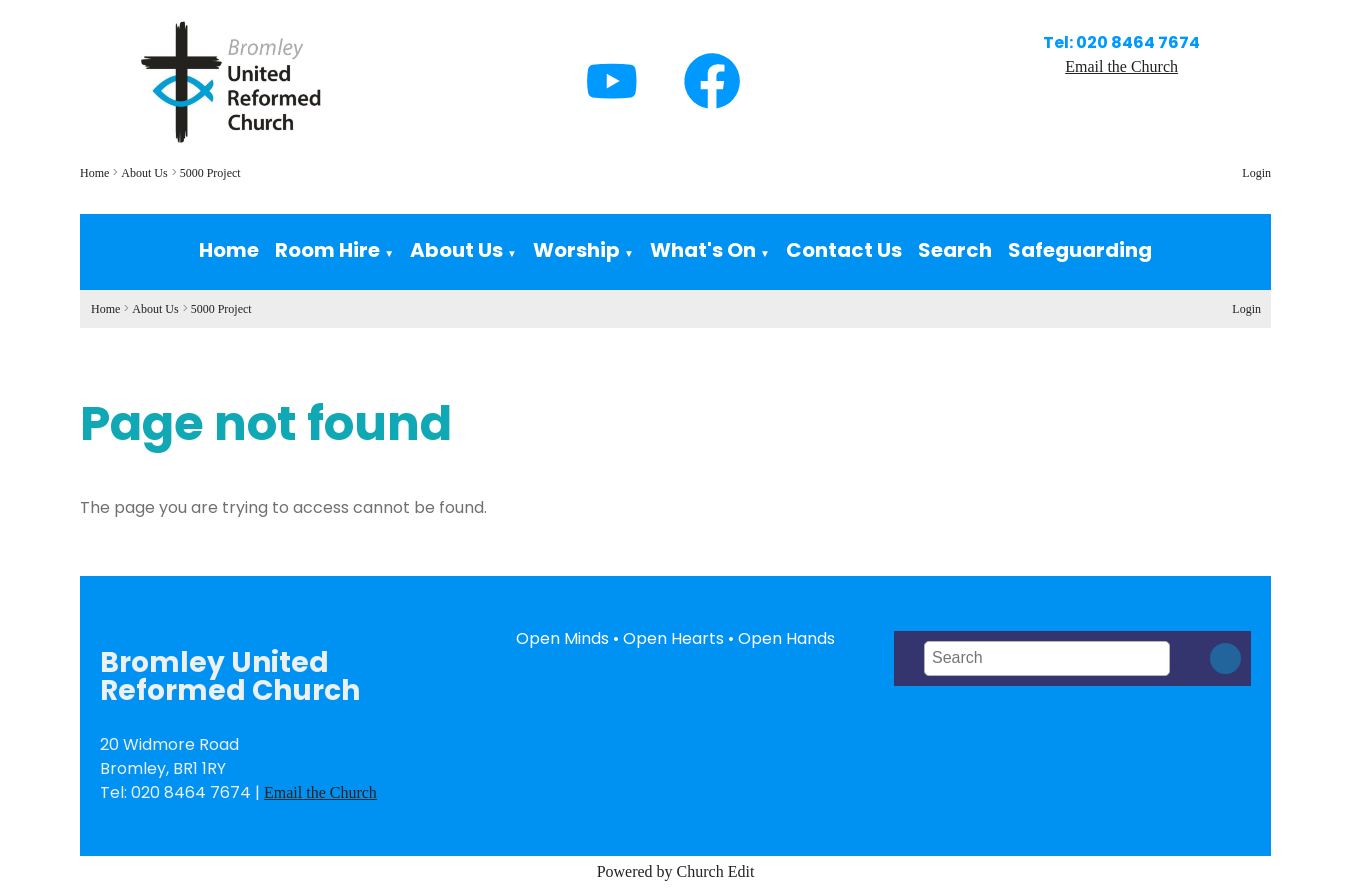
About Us (144, 173)
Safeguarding (1080, 250)
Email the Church (1121, 66)
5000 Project (210, 173)
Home (94, 173)
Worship (576, 250)
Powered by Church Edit (676, 871)
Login (1256, 173)
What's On (703, 250)
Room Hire (327, 250)
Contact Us (844, 250)
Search (955, 250)
